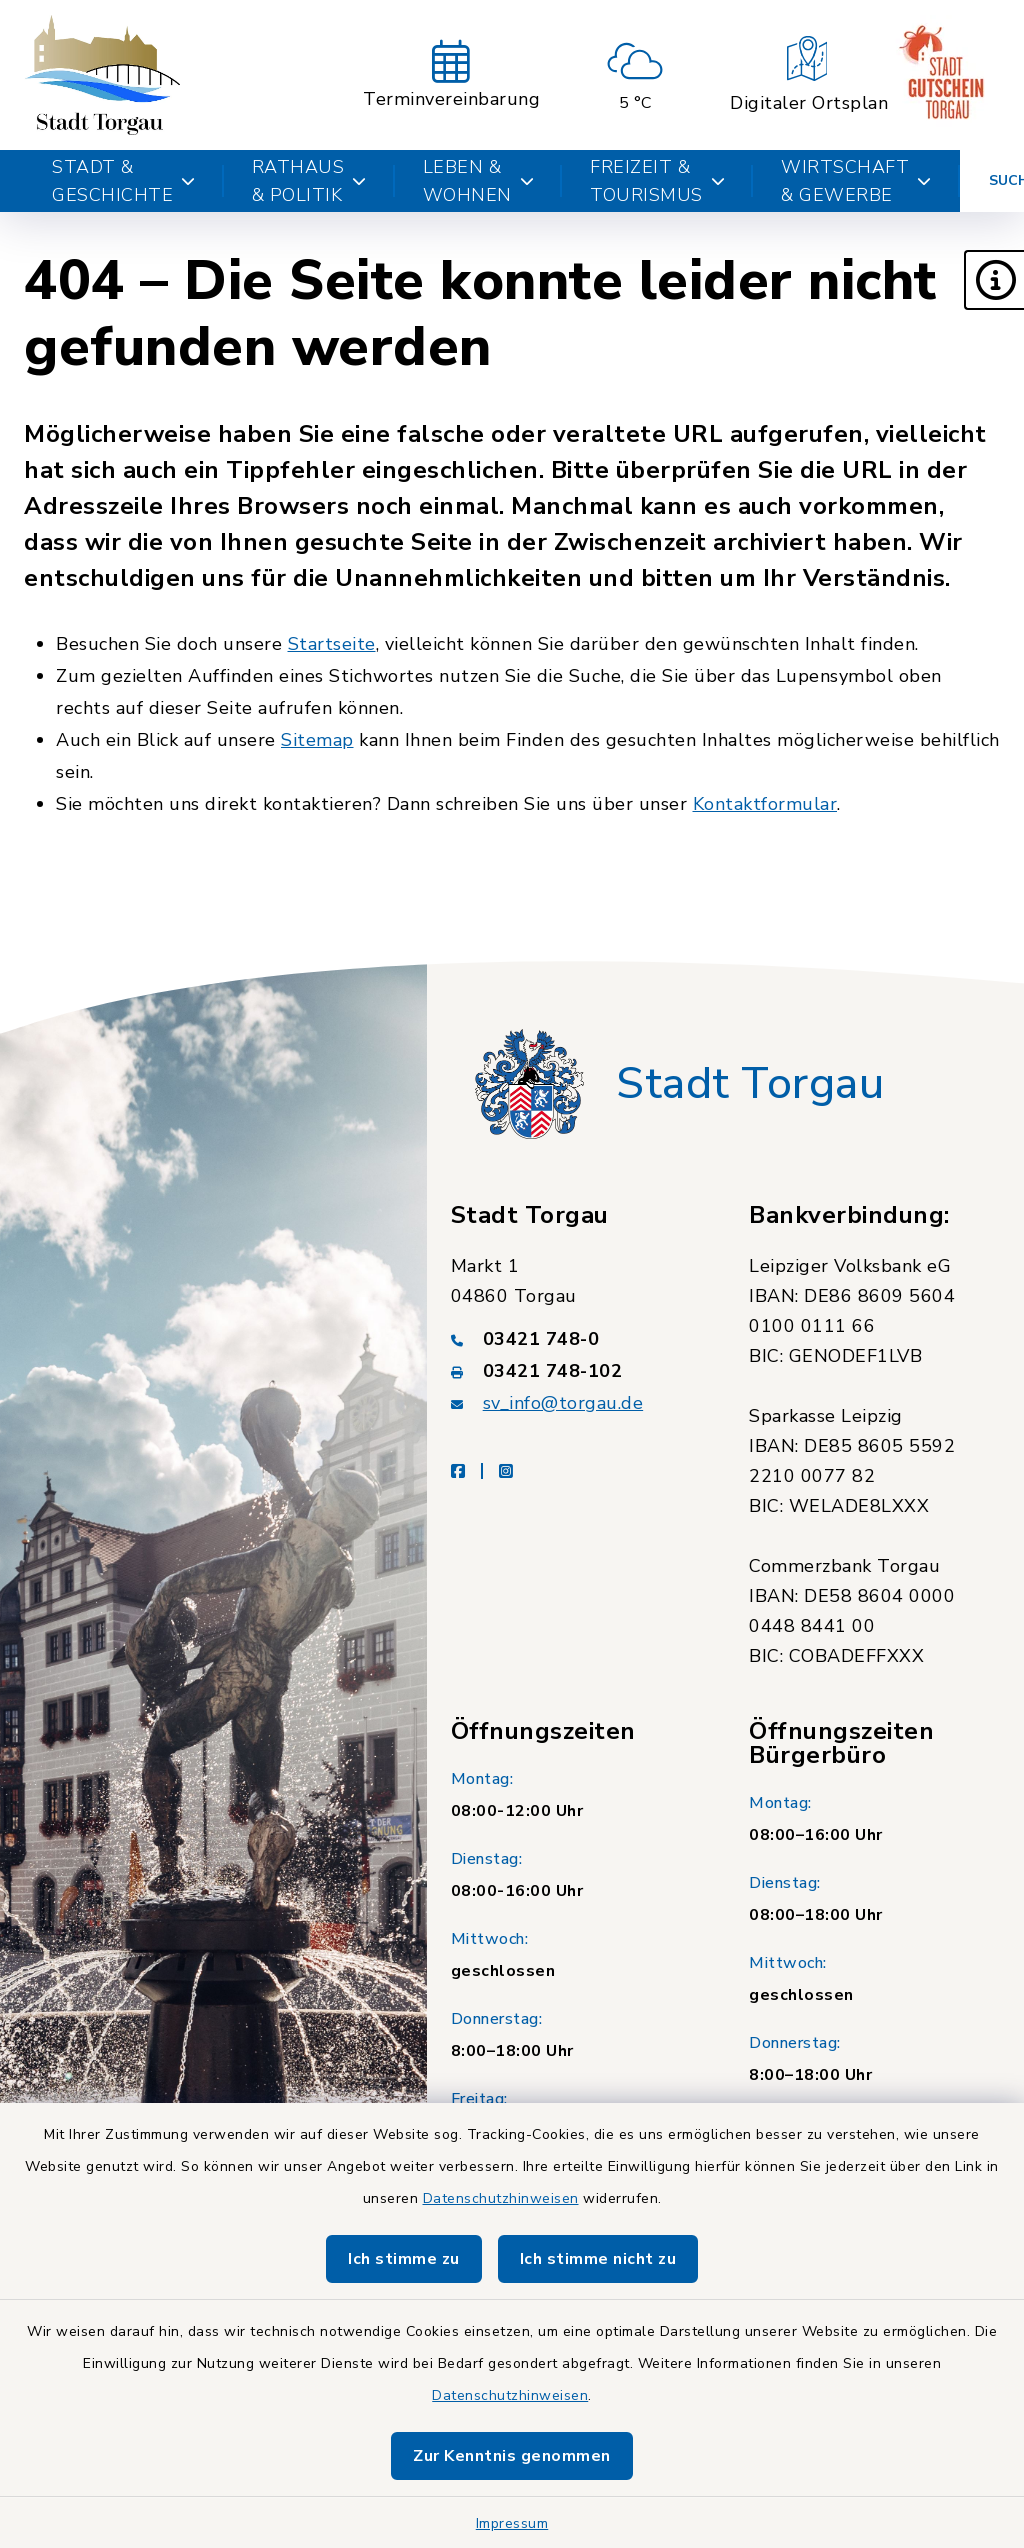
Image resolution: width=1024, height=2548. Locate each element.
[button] (994, 280)
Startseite (332, 644)
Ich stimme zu (404, 2259)
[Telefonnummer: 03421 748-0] (576, 1339)
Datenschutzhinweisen (501, 2198)
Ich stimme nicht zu (598, 2259)
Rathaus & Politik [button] (309, 181)
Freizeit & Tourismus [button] (657, 181)
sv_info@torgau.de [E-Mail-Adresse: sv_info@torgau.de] (563, 1403)
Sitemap (317, 740)
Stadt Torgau (750, 1084)
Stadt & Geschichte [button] (124, 181)
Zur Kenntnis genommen (512, 2456)
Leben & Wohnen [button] (479, 181)
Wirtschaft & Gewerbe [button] (856, 181)
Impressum (512, 2523)
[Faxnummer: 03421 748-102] (576, 1371)
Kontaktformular (765, 804)
